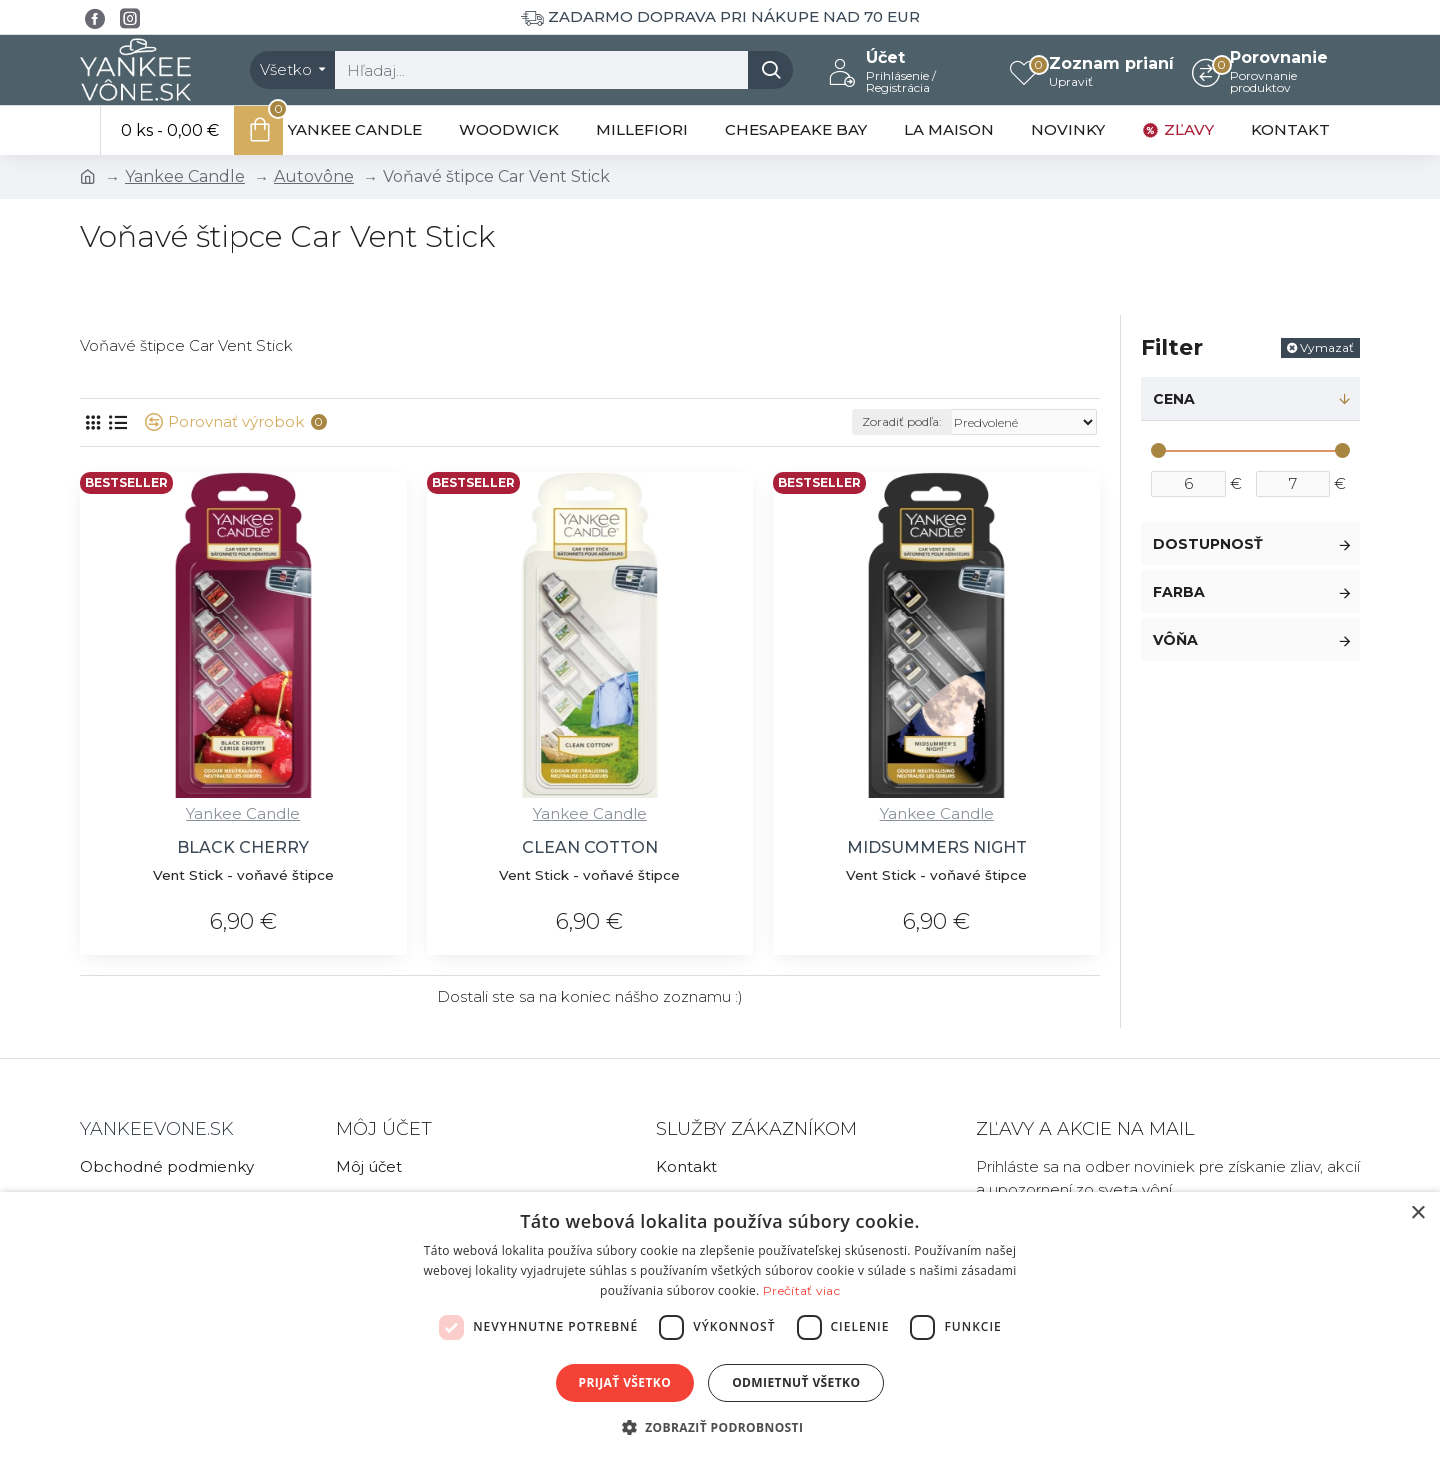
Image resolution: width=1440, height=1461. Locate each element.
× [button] (1417, 1213)
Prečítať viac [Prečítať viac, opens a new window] (801, 1290)
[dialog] (720, 1326)
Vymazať (1327, 347)
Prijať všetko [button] (625, 1382)
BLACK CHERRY (243, 847)
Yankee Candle (185, 176)
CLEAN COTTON (590, 847)
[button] (720, 1427)
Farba (1179, 592)
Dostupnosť (1208, 544)
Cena (1174, 399)
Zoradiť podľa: (902, 421)
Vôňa (1175, 640)
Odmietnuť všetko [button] (796, 1382)
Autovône (314, 176)
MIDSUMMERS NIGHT (937, 847)
